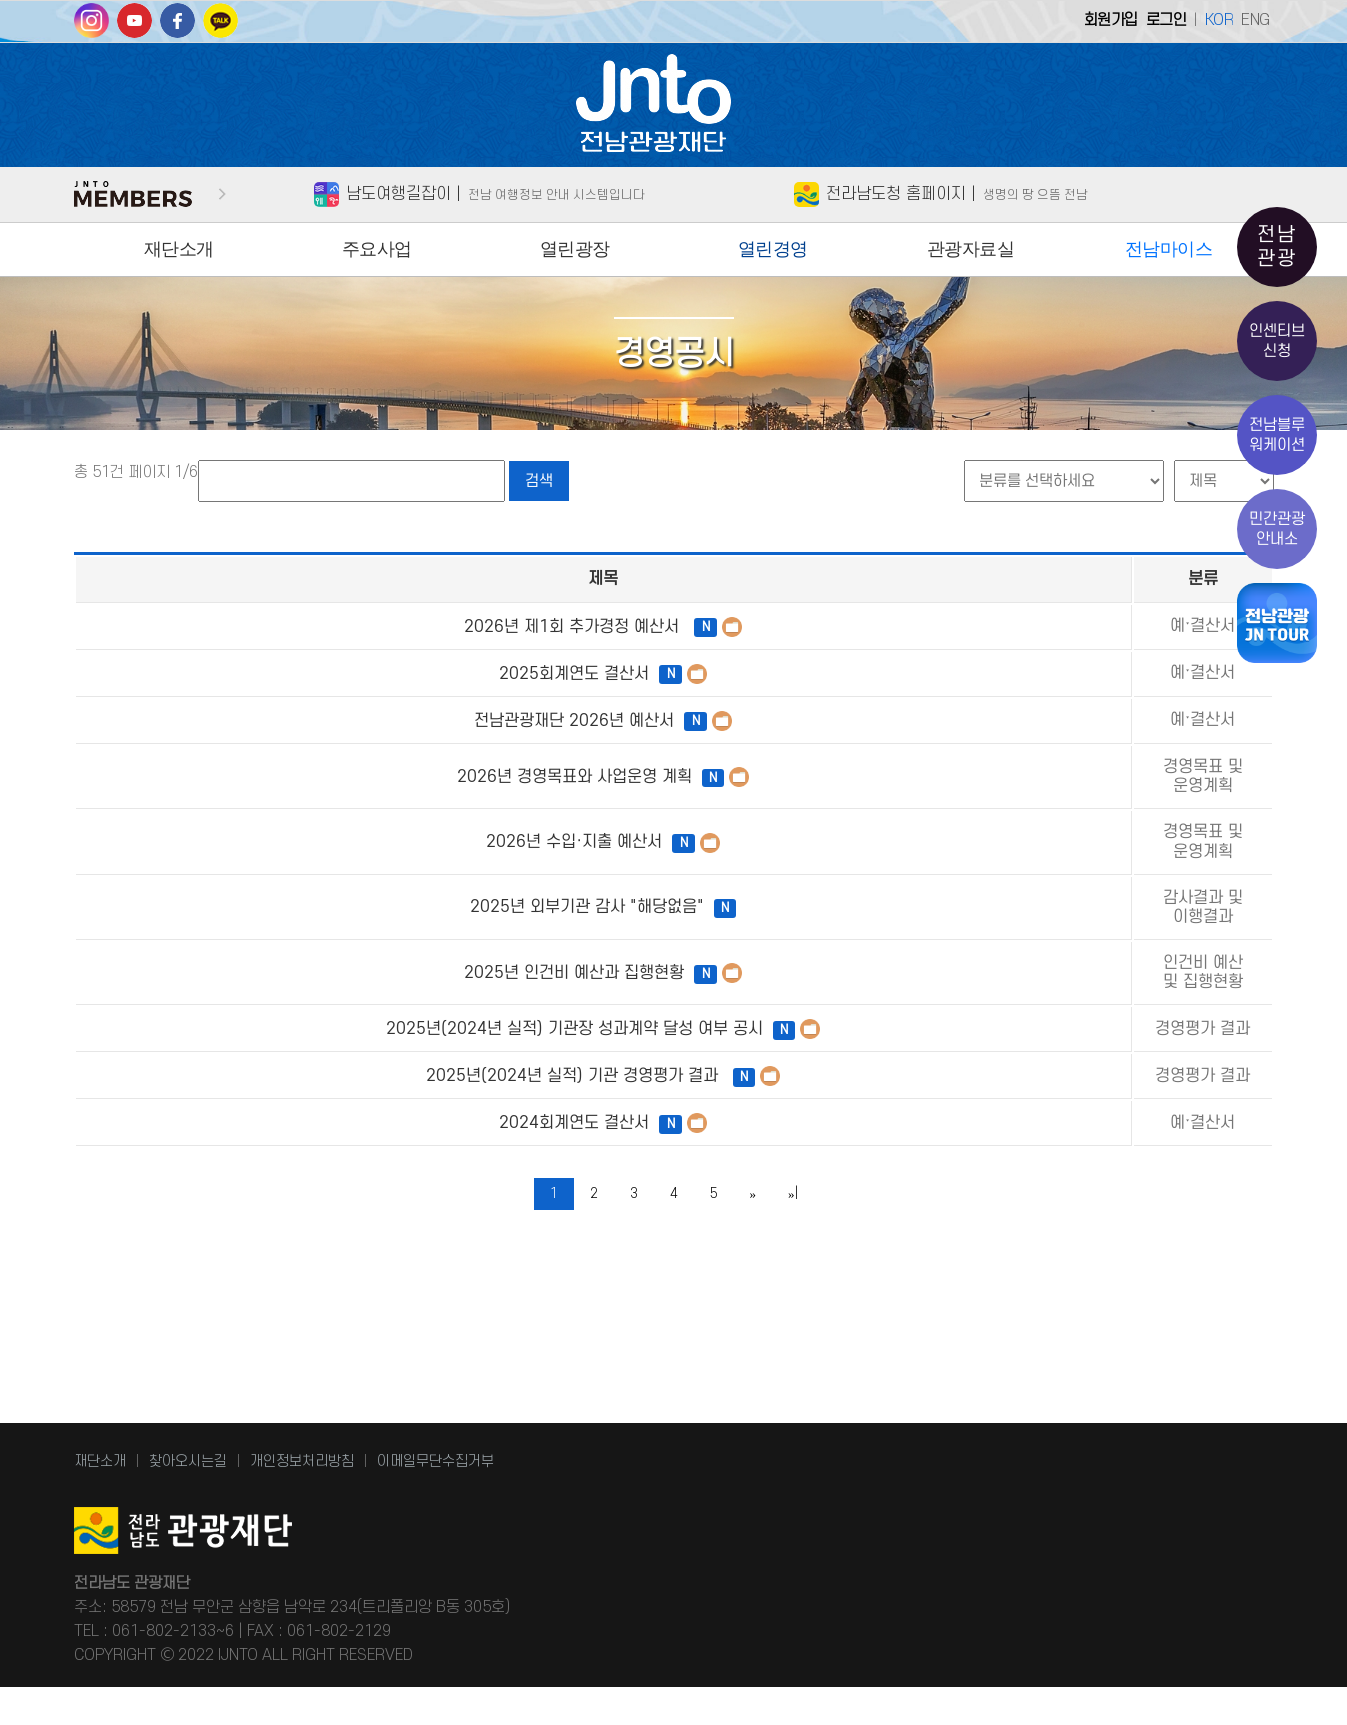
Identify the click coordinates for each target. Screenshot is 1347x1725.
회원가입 (1111, 20)
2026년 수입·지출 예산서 (440, 871)
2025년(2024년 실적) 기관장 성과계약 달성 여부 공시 (440, 1115)
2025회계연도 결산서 (440, 674)
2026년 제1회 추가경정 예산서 (440, 627)
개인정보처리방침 (302, 1499)
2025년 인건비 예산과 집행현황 (440, 1040)
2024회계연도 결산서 (440, 1237)
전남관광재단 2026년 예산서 (440, 721)
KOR (1219, 20)
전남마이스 (1169, 249)
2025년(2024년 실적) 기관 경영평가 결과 (440, 1181)
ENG (1255, 20)
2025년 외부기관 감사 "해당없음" (440, 955)
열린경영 (773, 249)
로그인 (1166, 20)
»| (793, 1307)
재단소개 (179, 249)
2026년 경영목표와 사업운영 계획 (440, 787)
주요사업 (377, 249)
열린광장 (575, 249)
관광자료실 (971, 249)
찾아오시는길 (188, 1499)
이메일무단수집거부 (435, 1499)
